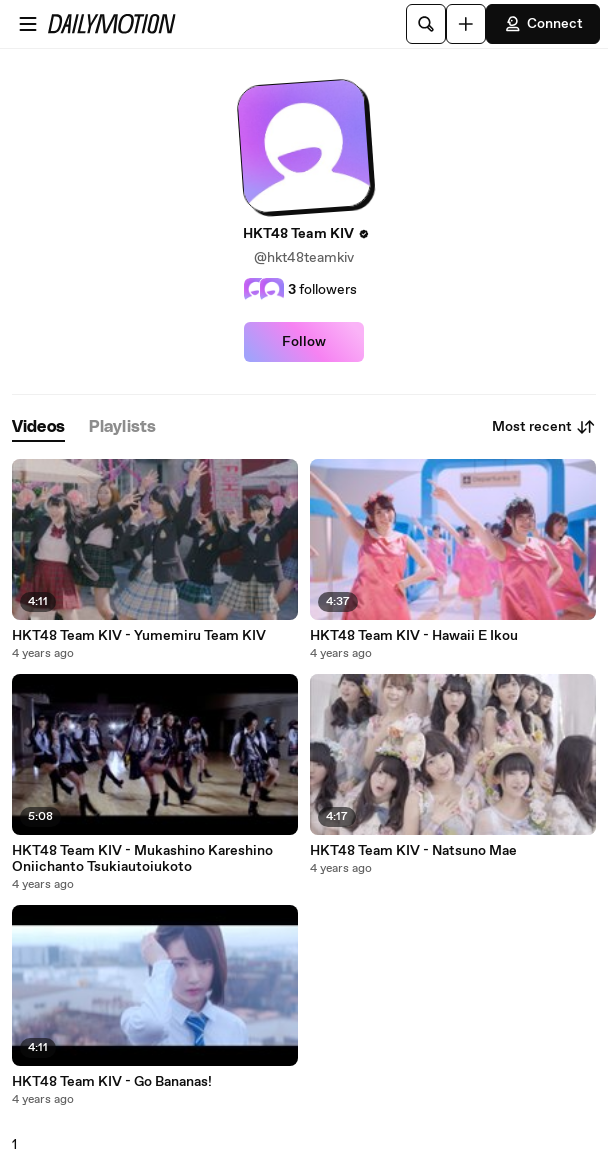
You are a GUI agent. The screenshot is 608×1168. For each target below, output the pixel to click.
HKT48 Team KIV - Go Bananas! (112, 1082)
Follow (304, 342)
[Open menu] (28, 24)
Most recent (544, 427)
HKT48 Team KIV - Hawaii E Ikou (414, 636)
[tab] (38, 427)
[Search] (426, 24)
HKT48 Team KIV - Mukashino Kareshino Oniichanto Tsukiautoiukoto (142, 859)
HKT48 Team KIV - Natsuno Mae (413, 851)
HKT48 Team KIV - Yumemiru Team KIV (139, 636)
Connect (543, 24)
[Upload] (466, 24)
